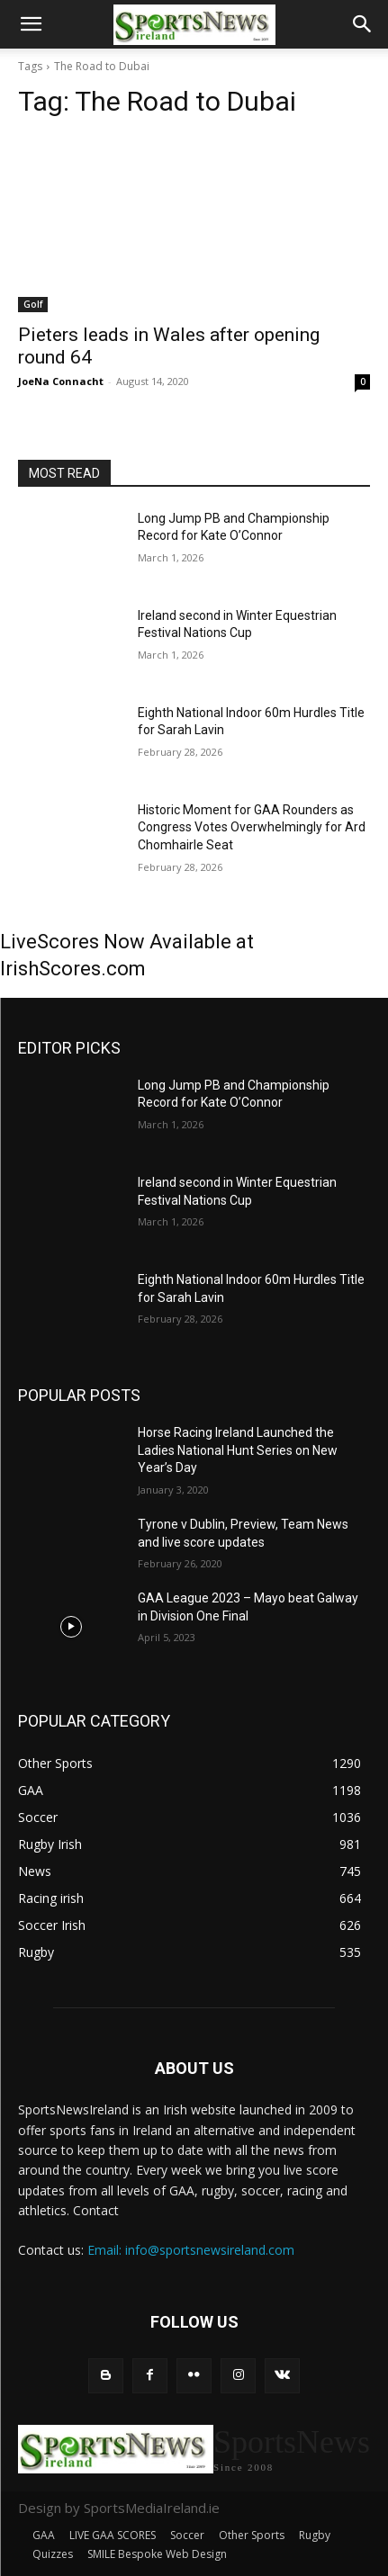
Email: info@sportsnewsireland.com (190, 2249)
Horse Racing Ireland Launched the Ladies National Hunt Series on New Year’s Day (238, 1450)
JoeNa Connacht (61, 381)
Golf (32, 304)
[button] (30, 24)
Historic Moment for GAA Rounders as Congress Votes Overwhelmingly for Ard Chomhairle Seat (251, 827)
